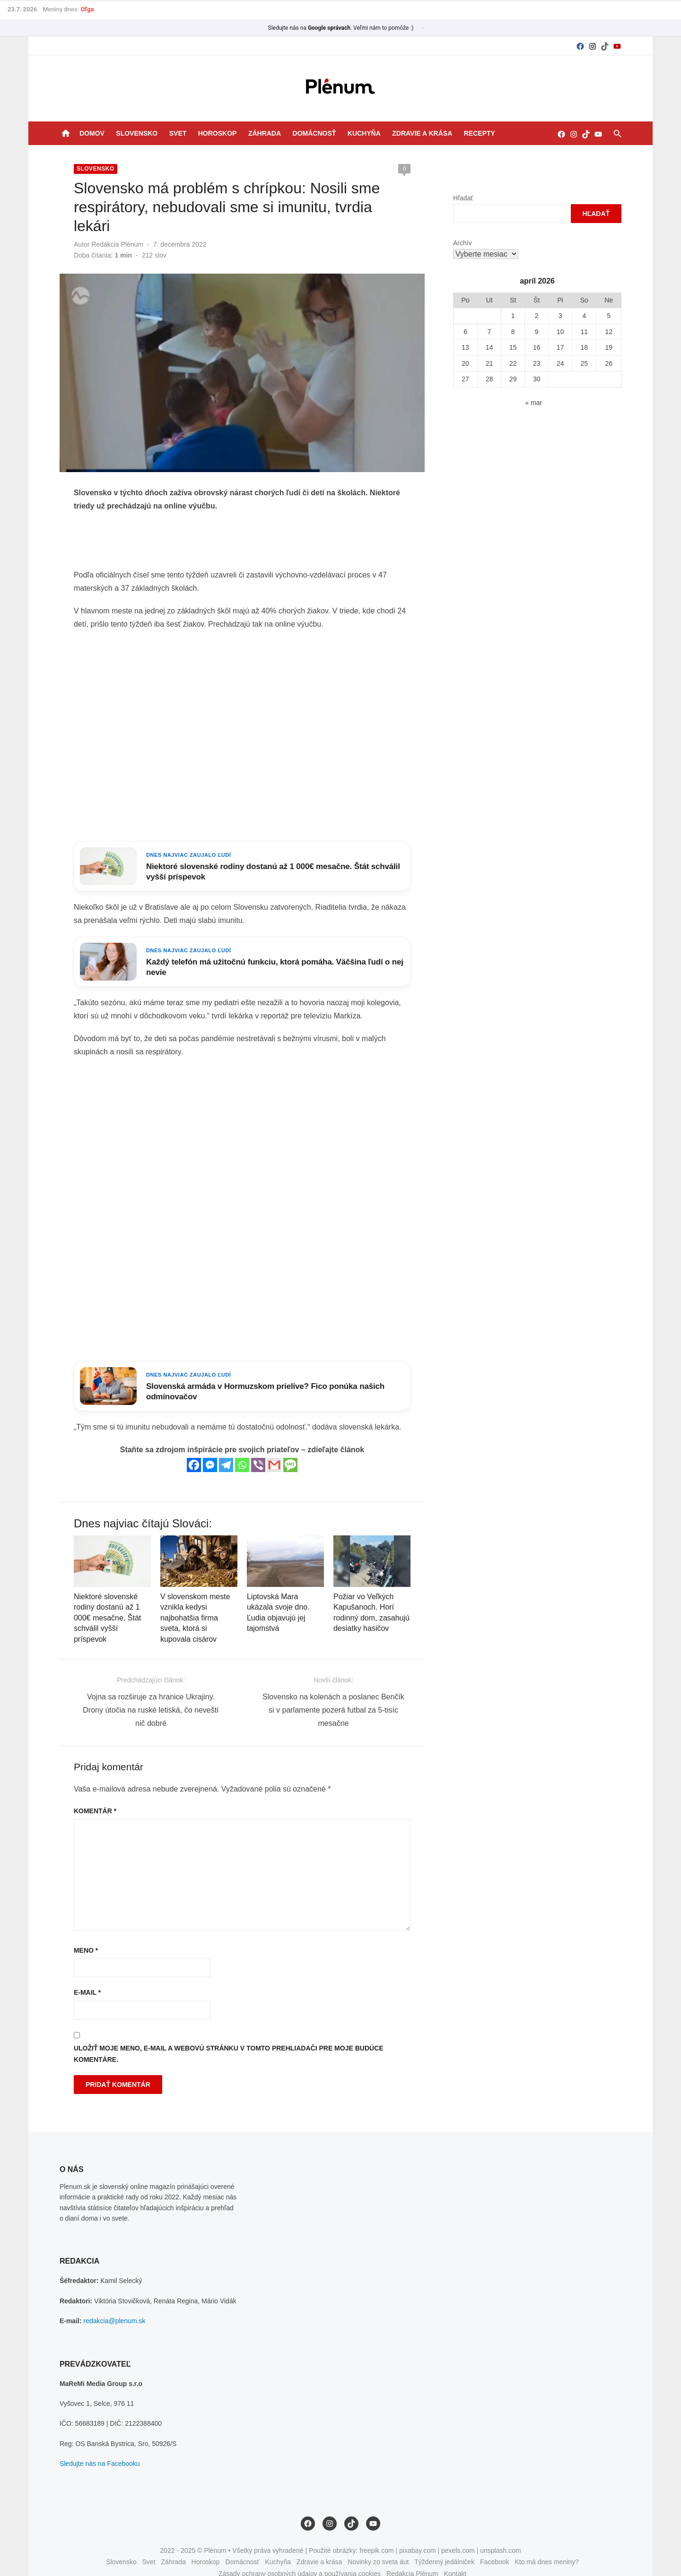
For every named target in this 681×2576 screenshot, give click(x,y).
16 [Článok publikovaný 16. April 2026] (538, 347)
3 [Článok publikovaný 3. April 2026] (562, 315)
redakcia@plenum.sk (112, 2303)
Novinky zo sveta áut (378, 2544)
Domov (92, 133)
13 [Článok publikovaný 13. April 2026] (467, 347)
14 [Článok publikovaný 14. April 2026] (491, 347)
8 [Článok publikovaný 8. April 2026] (514, 332)
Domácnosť (314, 133)
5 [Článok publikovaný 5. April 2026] (611, 315)
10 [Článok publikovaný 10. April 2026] (562, 332)
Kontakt (455, 2556)
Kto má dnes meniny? (546, 2544)
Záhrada (264, 133)
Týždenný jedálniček (444, 2544)
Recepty (479, 133)
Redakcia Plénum (114, 225)
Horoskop (217, 133)
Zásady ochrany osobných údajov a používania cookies (299, 2556)
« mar (535, 402)
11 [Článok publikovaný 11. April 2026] (586, 332)
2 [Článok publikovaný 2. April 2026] (539, 315)
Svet (178, 133)
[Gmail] (273, 1448)
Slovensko (136, 133)
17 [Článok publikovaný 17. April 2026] (562, 347)
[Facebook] (193, 1448)
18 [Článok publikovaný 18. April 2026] (586, 347)
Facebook (494, 2544)
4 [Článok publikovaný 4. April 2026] (586, 315)
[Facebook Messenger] (209, 1448)
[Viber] (257, 1448)
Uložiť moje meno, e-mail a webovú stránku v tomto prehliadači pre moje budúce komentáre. (226, 2036)
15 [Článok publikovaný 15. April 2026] (514, 347)
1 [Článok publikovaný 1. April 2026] (514, 315)
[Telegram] (225, 1448)
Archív (463, 243)
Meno (83, 1933)
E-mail (84, 1975)
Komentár (92, 1793)
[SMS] (289, 1448)
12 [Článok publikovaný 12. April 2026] (611, 332)
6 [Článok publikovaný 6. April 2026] (466, 332)
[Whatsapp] (241, 1448)
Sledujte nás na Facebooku (97, 2446)
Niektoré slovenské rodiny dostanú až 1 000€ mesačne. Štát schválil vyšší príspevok (104, 1602)
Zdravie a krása (422, 133)
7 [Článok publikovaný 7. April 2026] (491, 332)
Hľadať (464, 198)
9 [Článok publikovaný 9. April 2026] (539, 332)
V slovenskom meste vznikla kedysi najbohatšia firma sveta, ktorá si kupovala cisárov (193, 1602)
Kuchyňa (364, 133)
